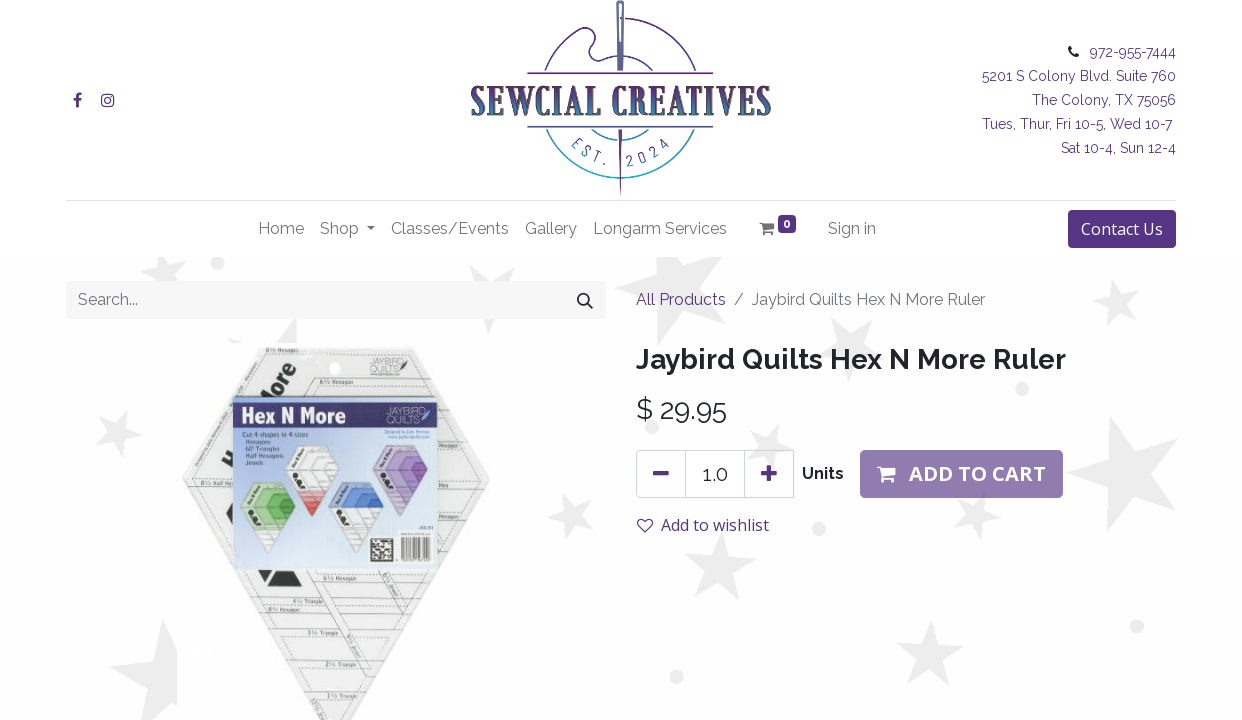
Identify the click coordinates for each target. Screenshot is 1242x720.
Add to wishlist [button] (703, 525)
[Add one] (769, 474)
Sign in (852, 228)
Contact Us (1122, 229)
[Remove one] (661, 474)
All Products (681, 299)
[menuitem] (281, 229)
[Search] (585, 300)
